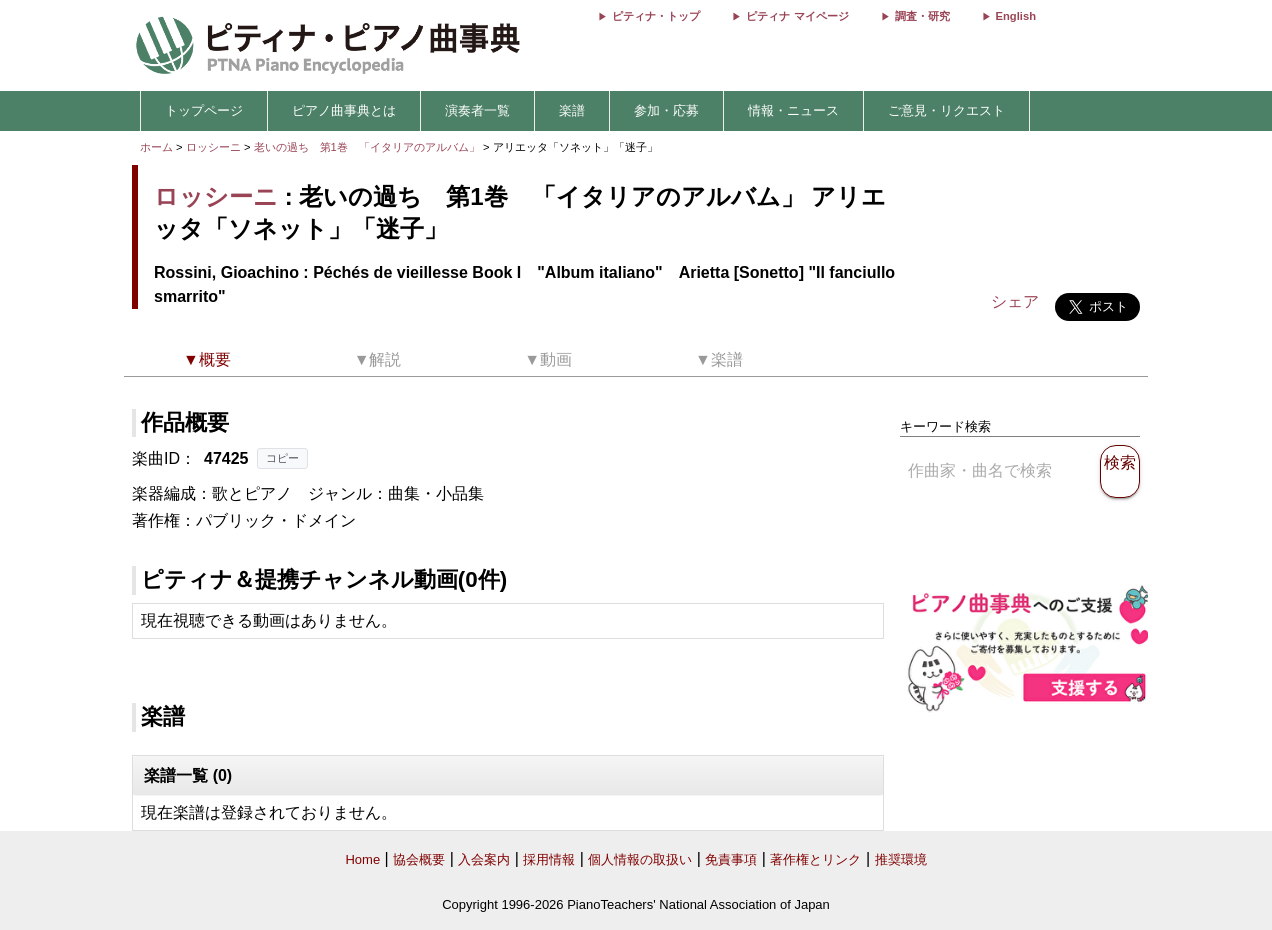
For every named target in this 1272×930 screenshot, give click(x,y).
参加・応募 (666, 110)
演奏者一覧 (477, 110)
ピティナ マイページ (797, 16)
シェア (1015, 301)
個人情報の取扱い (640, 859)
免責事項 (731, 859)
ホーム (156, 147)
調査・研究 (922, 16)
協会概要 (419, 859)
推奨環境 (901, 859)
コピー (282, 458)
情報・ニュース (793, 110)
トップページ (204, 110)
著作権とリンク (815, 859)
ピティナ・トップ (656, 16)
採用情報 (549, 859)
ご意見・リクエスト (946, 110)
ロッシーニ (213, 147)
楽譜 (572, 110)
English (1016, 16)
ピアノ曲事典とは (344, 110)
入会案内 (484, 859)
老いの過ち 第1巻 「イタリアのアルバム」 (368, 147)
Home (362, 859)
